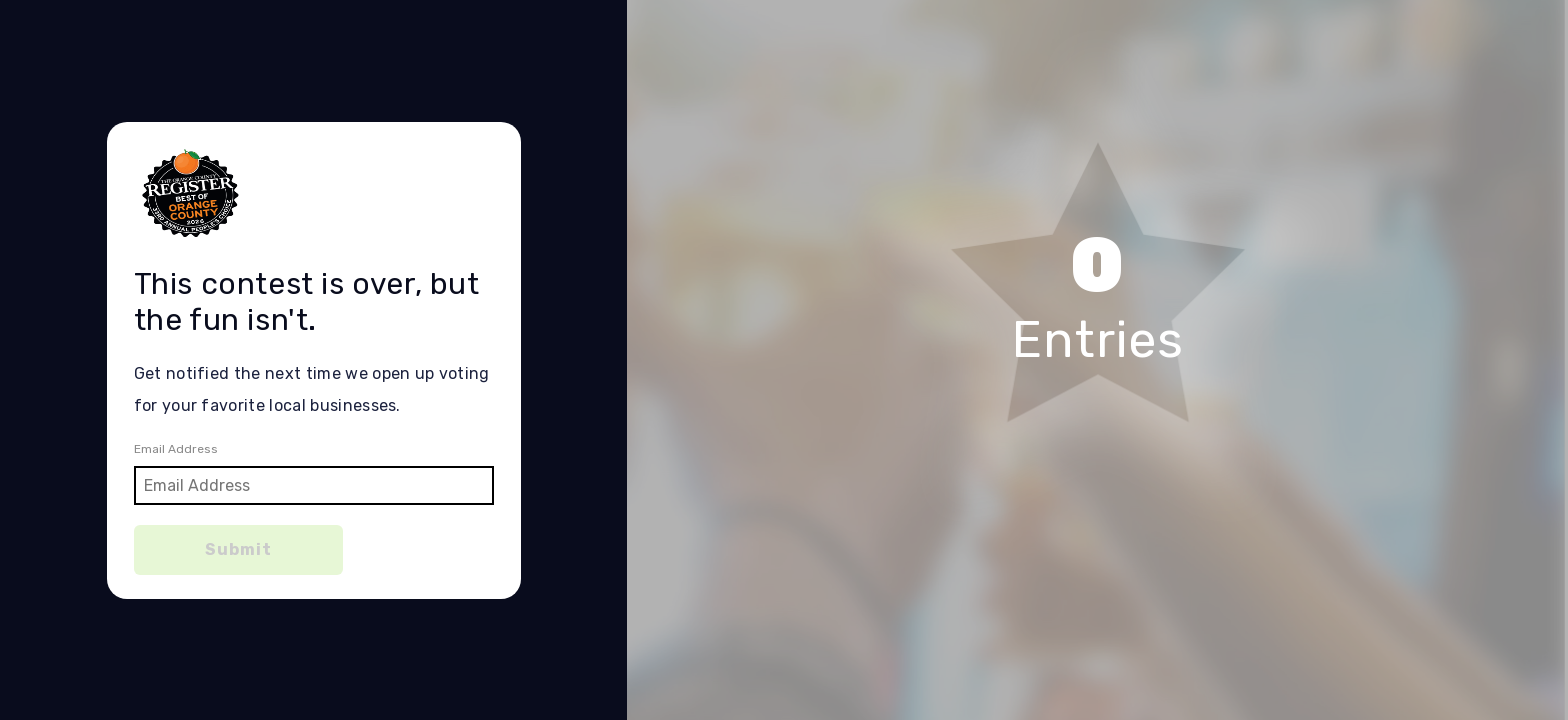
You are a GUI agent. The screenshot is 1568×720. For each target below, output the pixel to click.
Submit (238, 549)
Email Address (176, 449)
